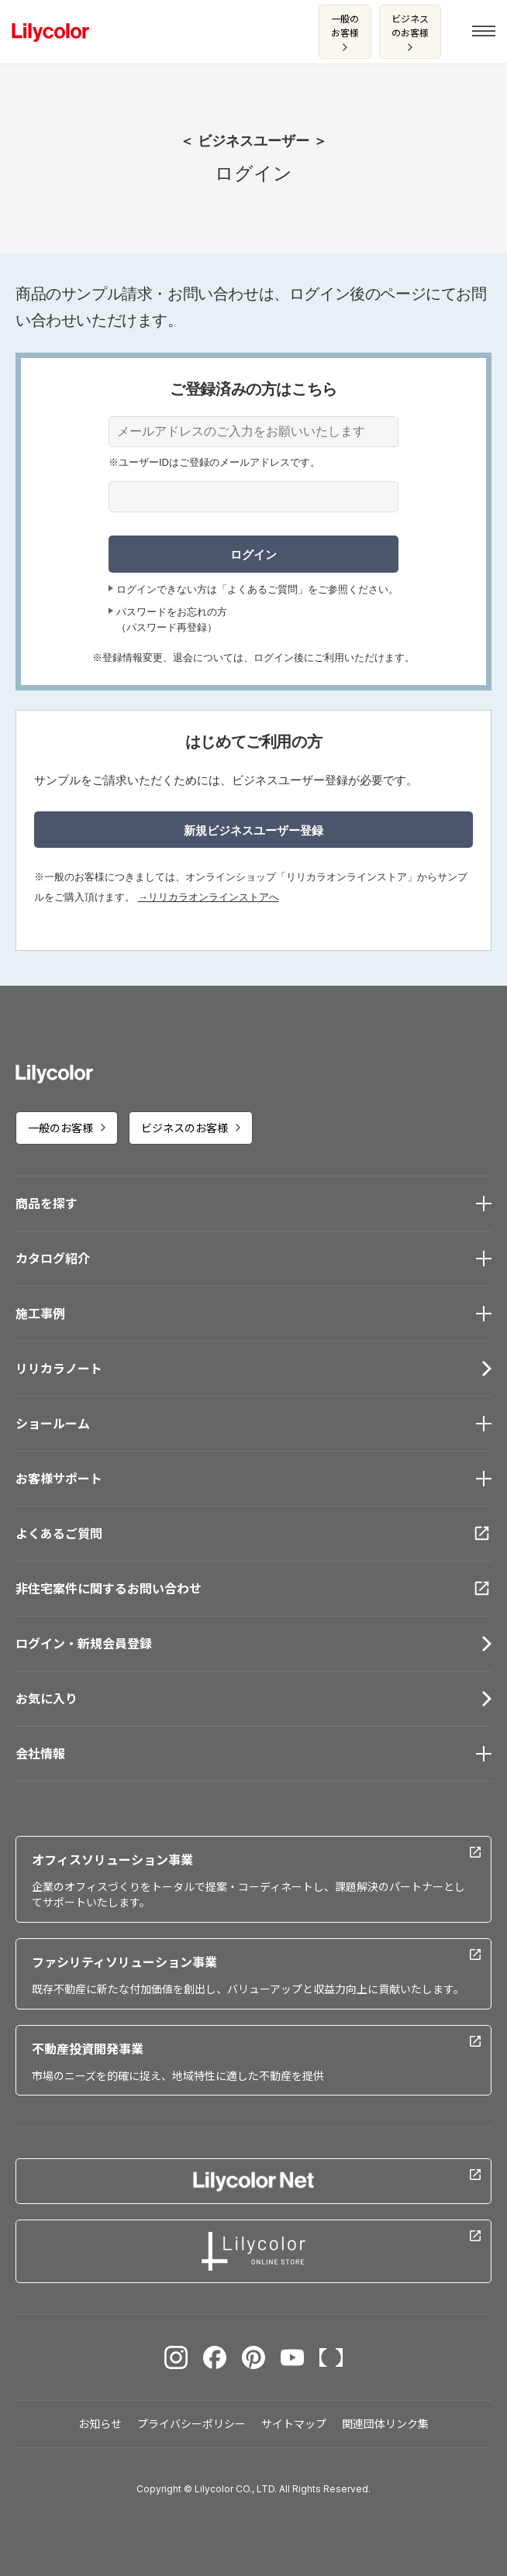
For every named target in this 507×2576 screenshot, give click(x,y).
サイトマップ (293, 2423)
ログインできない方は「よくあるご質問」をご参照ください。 (257, 589)
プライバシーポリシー (191, 2423)
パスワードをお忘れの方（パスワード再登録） (171, 619)
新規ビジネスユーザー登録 (253, 830)
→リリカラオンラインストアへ (208, 897)
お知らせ (100, 2423)
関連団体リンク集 (385, 2423)
